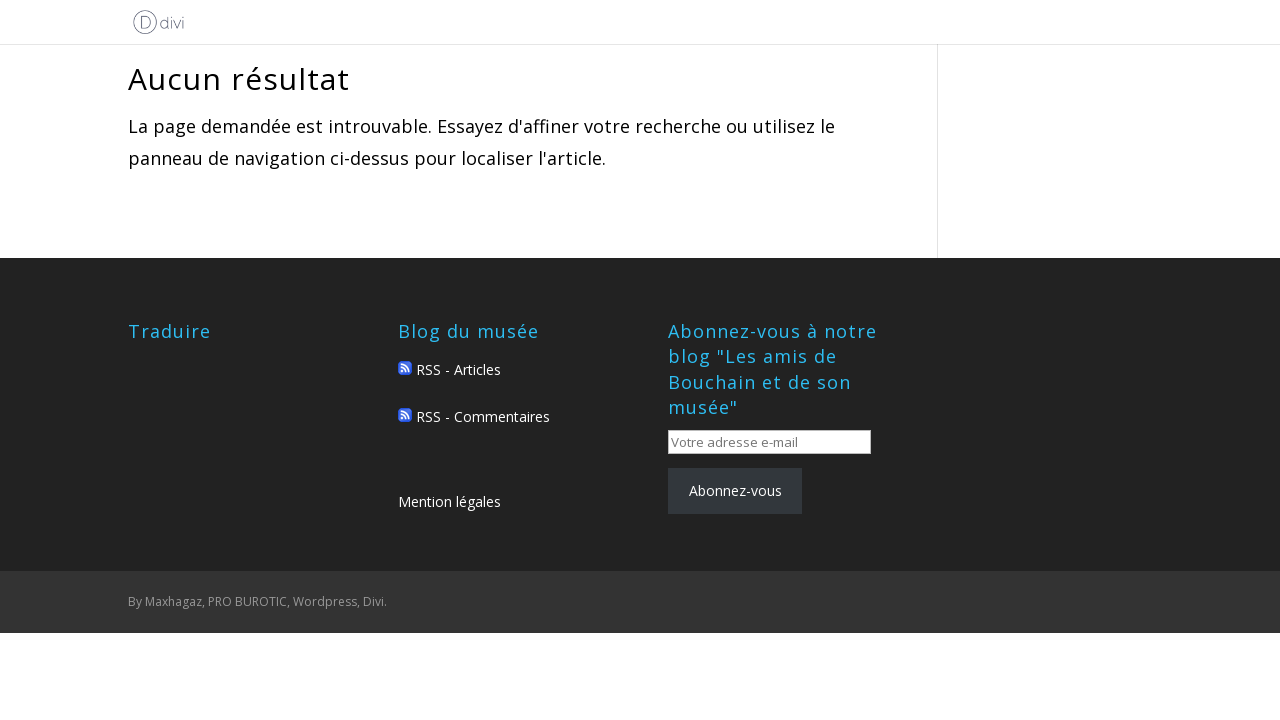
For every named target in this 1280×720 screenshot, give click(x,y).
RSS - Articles (449, 369)
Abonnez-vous (735, 490)
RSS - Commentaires (474, 416)
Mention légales (449, 501)
